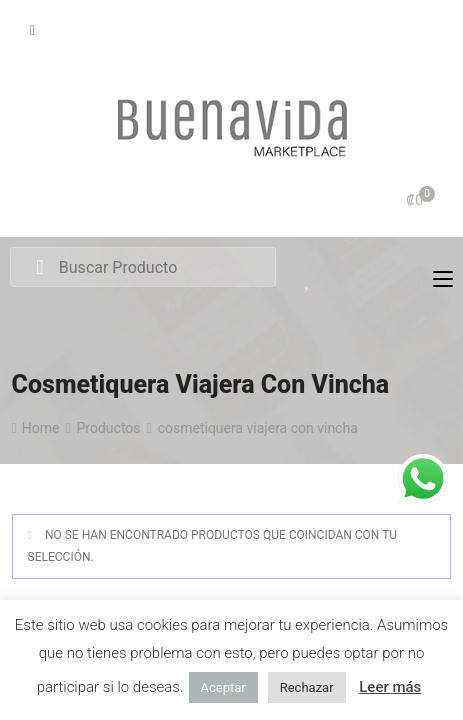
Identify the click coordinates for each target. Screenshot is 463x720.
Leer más (390, 687)
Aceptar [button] (223, 687)
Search (39, 268)
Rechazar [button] (307, 687)
